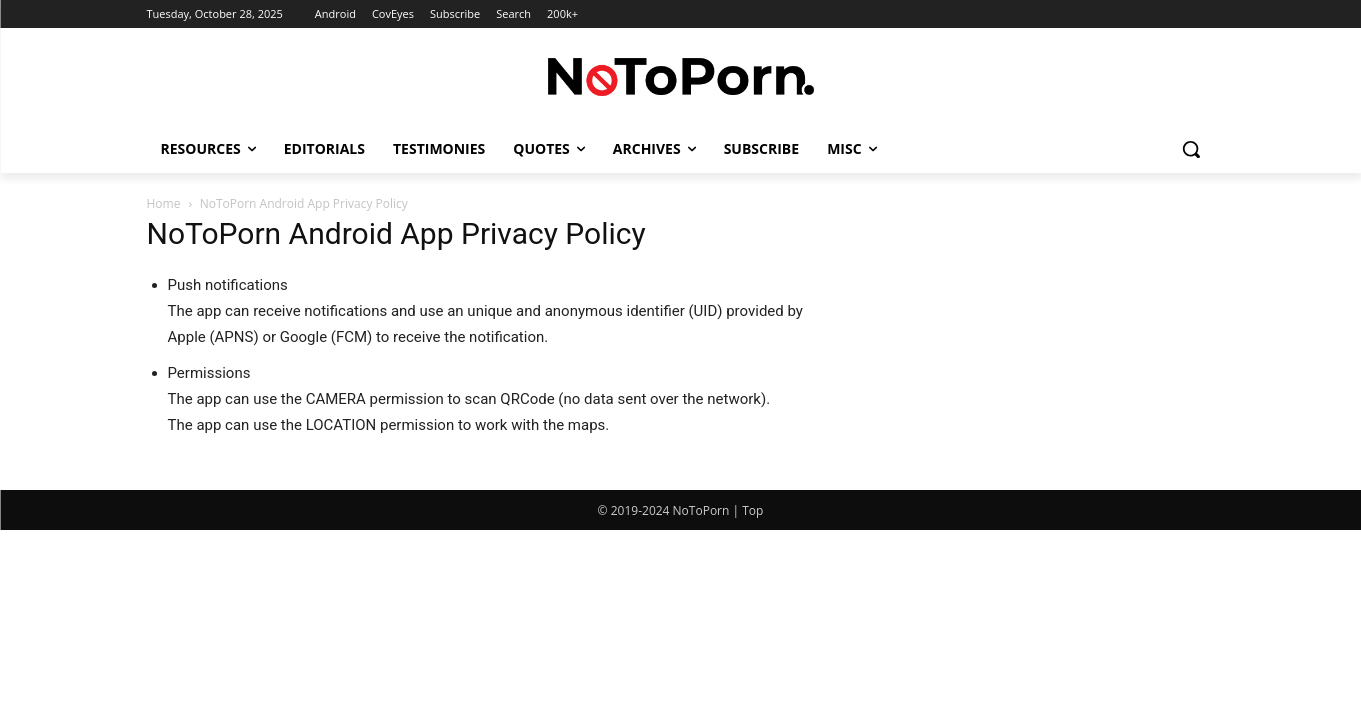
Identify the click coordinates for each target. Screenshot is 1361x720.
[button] (1191, 149)
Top (752, 510)
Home (164, 203)
